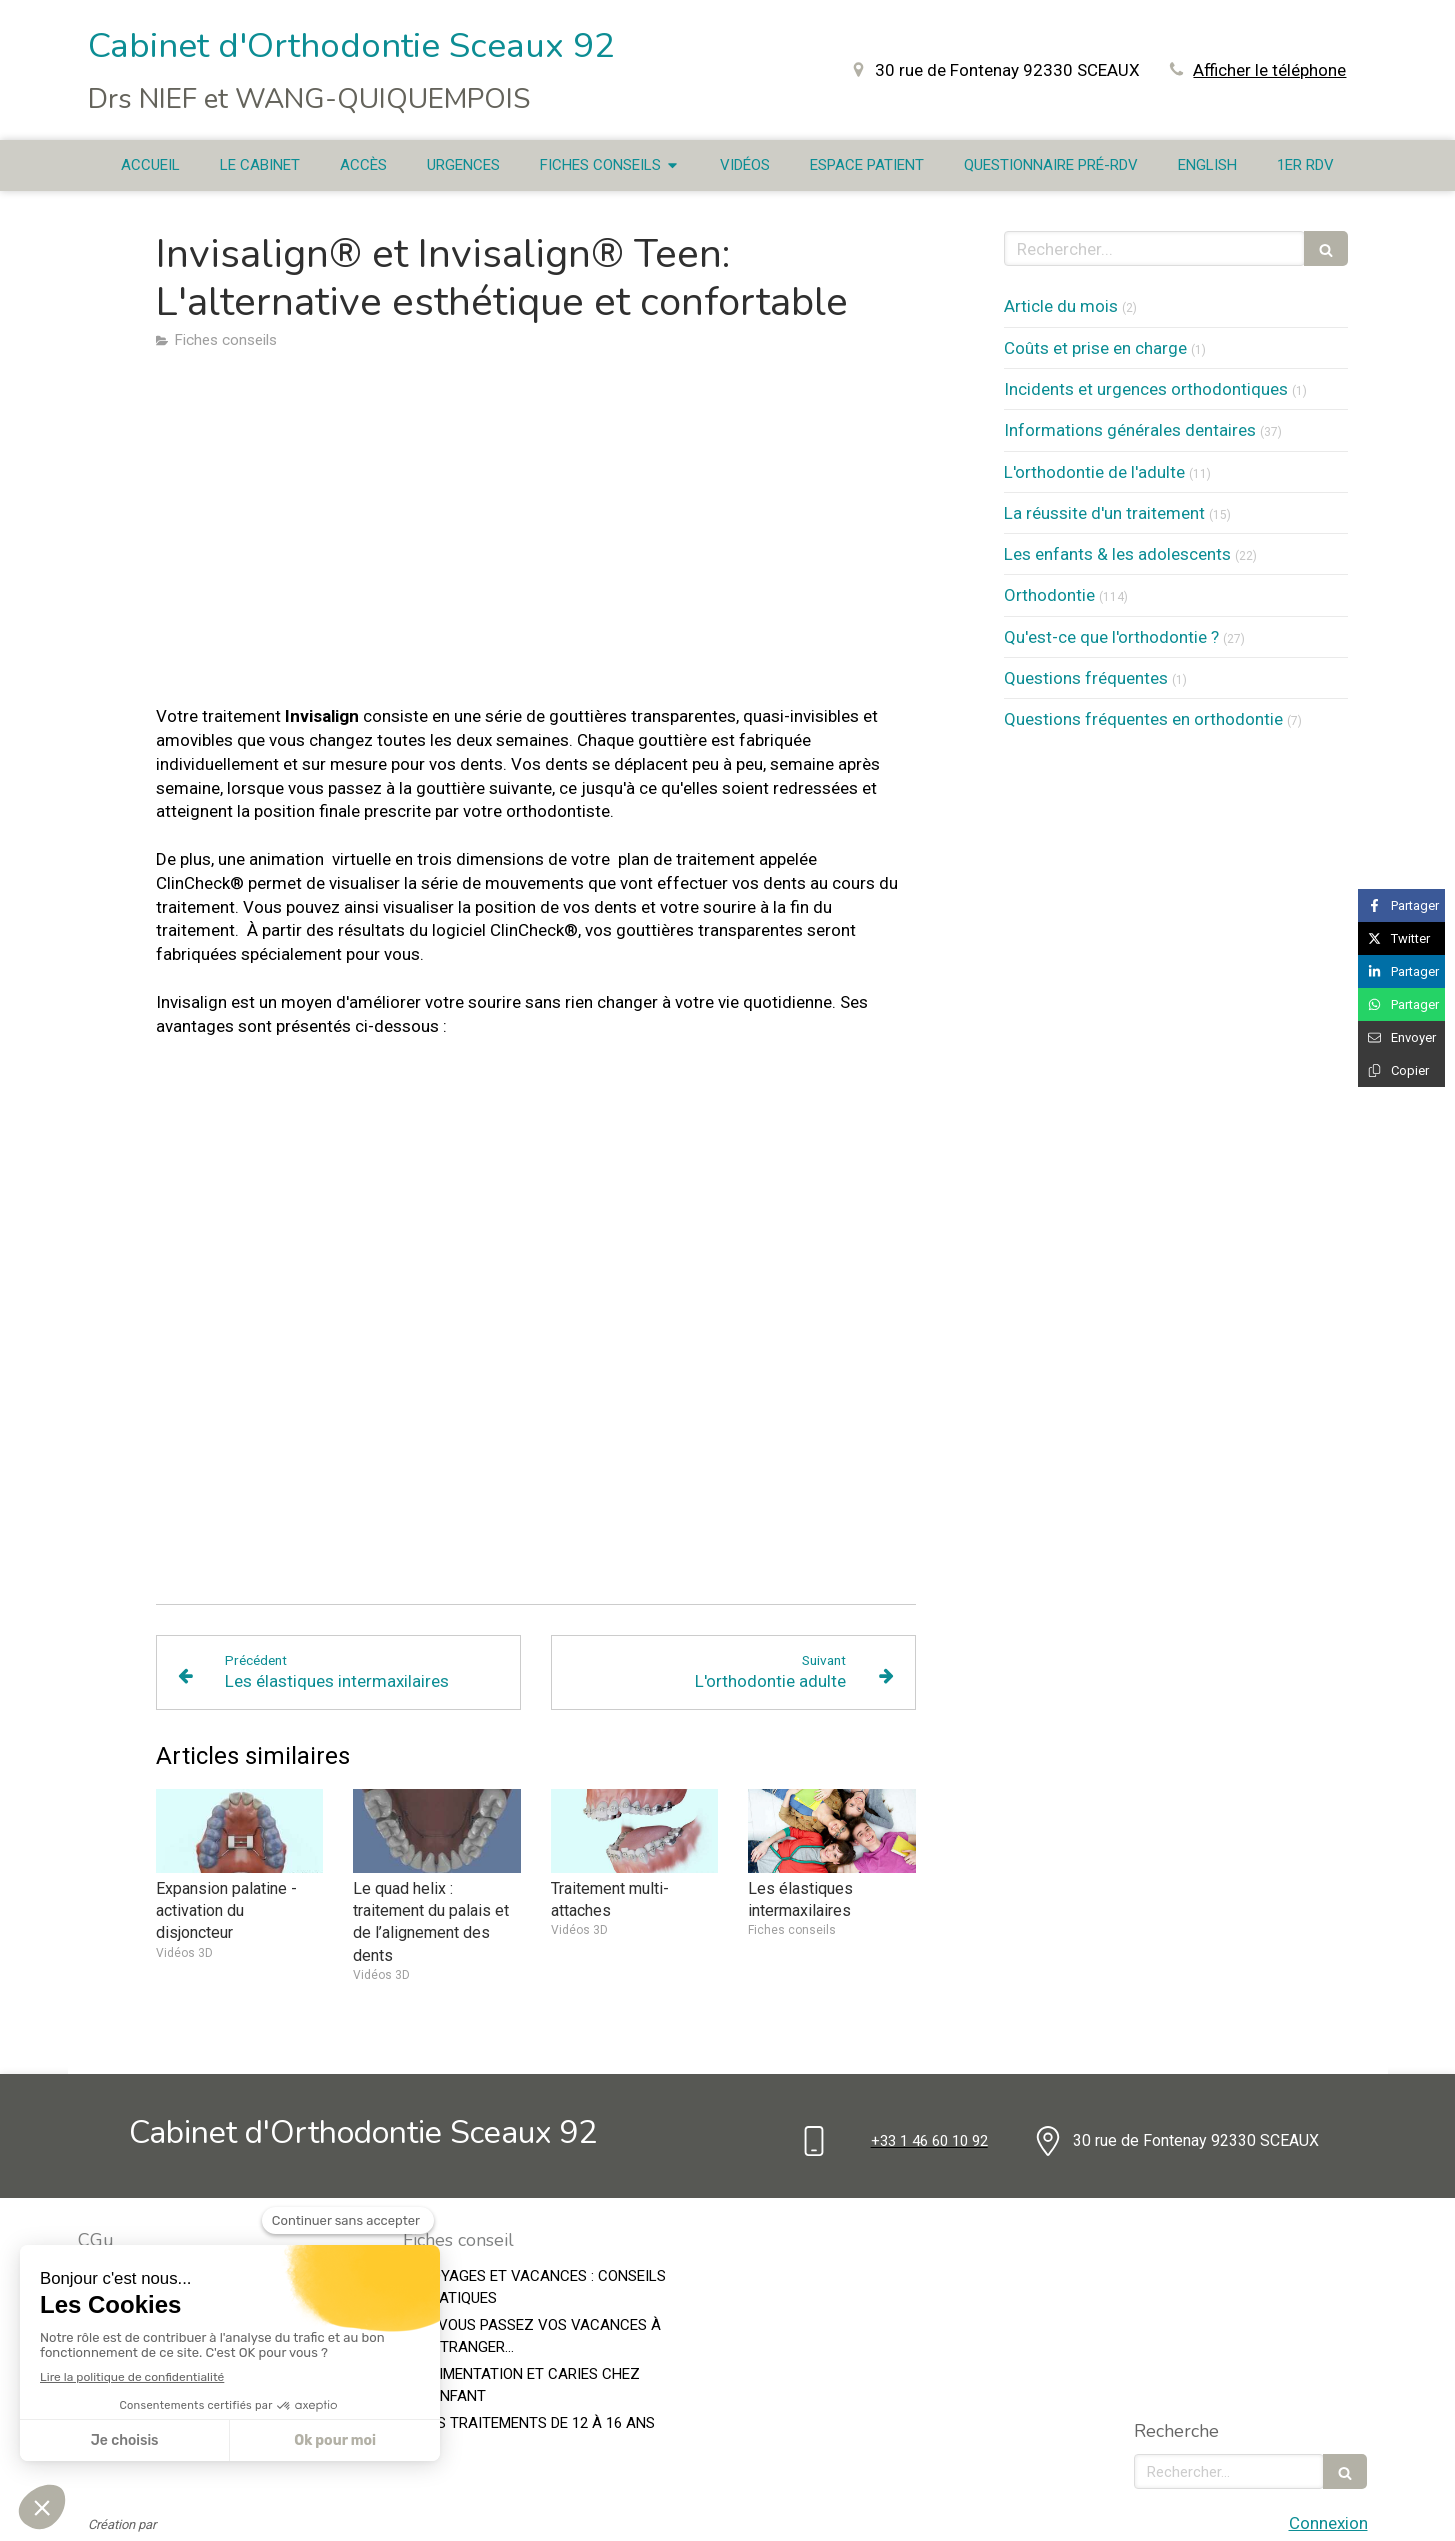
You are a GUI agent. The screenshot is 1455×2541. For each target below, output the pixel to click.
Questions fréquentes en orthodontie (1143, 719)
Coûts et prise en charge (1095, 348)
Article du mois (1061, 306)
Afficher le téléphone (1269, 70)
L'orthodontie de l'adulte (1094, 472)
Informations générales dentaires (1130, 430)
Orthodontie (1049, 595)
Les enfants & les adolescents (1117, 554)
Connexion (1328, 2523)
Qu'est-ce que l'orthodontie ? (1111, 637)
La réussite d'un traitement (1104, 513)
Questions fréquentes (1086, 678)
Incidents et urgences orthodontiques (1146, 389)
